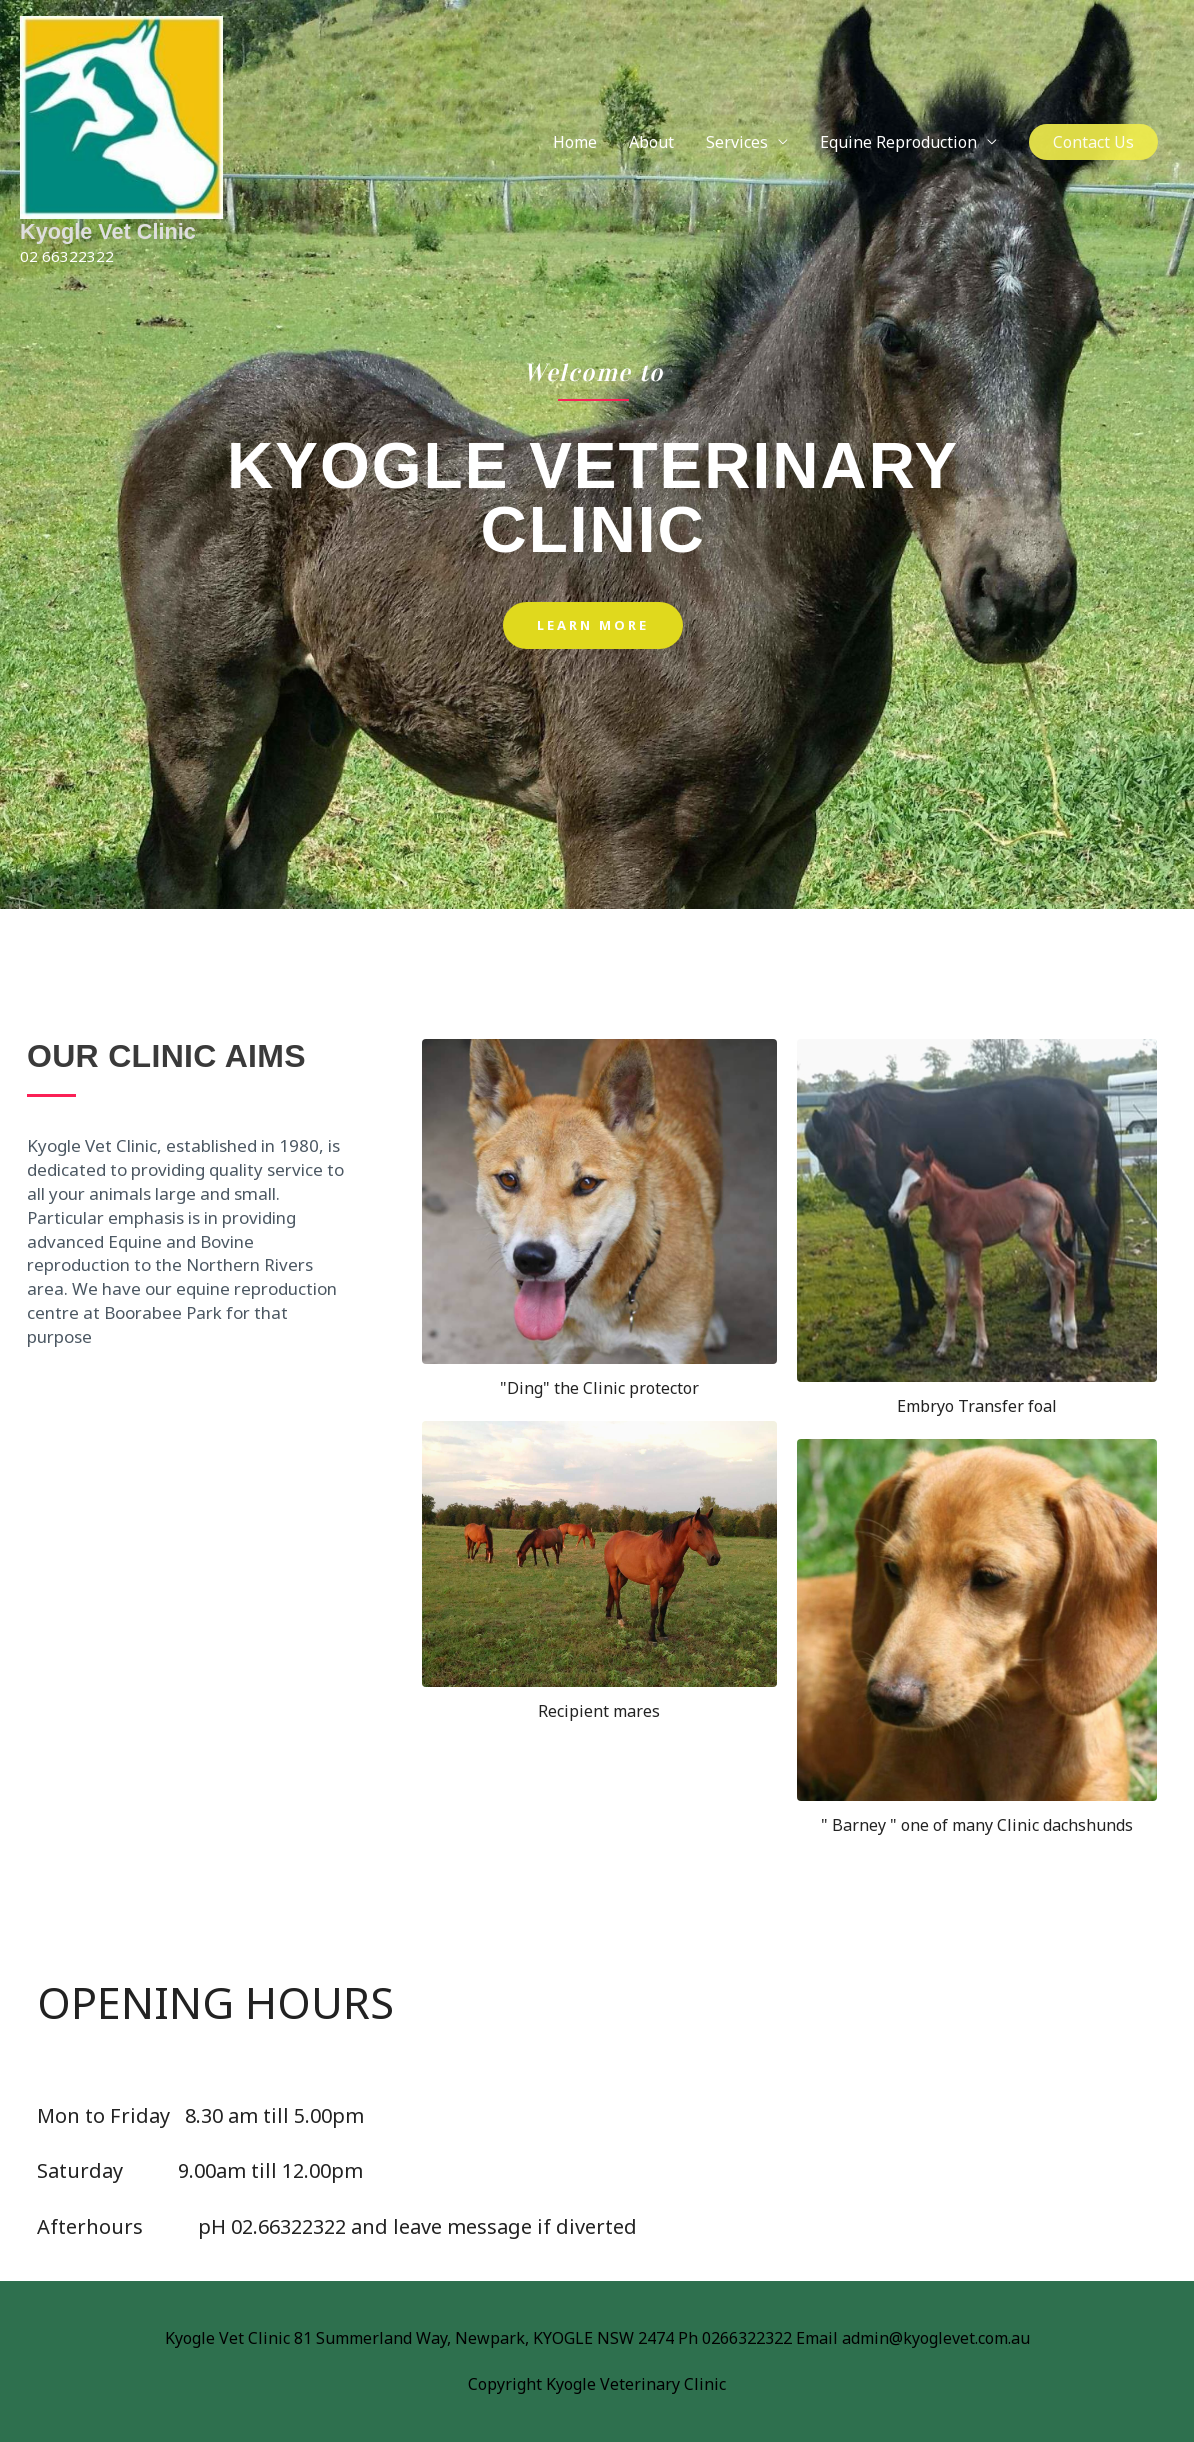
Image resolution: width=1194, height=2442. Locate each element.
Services (737, 152)
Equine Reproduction (898, 152)
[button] (1093, 152)
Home (575, 152)
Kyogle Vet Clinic (109, 252)
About (651, 152)
